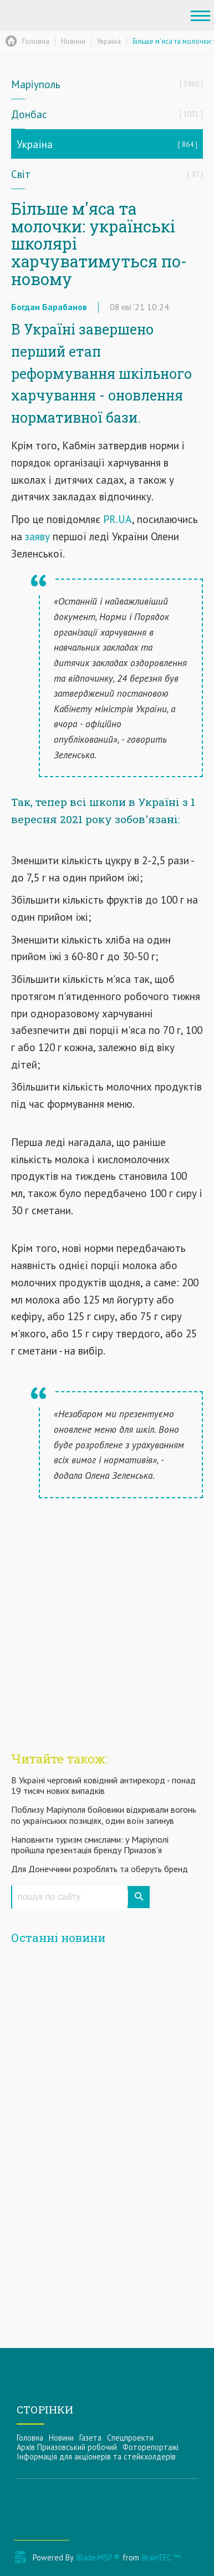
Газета (90, 2437)
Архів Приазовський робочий (67, 2447)
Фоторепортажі (151, 2447)
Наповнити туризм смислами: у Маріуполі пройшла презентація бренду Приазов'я (90, 1844)
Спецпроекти (130, 2437)
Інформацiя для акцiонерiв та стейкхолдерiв (96, 2456)
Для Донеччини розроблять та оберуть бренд (99, 1868)
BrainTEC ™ (161, 2557)
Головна (30, 2437)
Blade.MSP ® (98, 2557)
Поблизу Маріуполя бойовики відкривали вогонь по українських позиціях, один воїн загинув (103, 1814)
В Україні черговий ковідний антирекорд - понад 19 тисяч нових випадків (103, 1785)
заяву (36, 536)
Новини (61, 2437)
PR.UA (117, 519)
